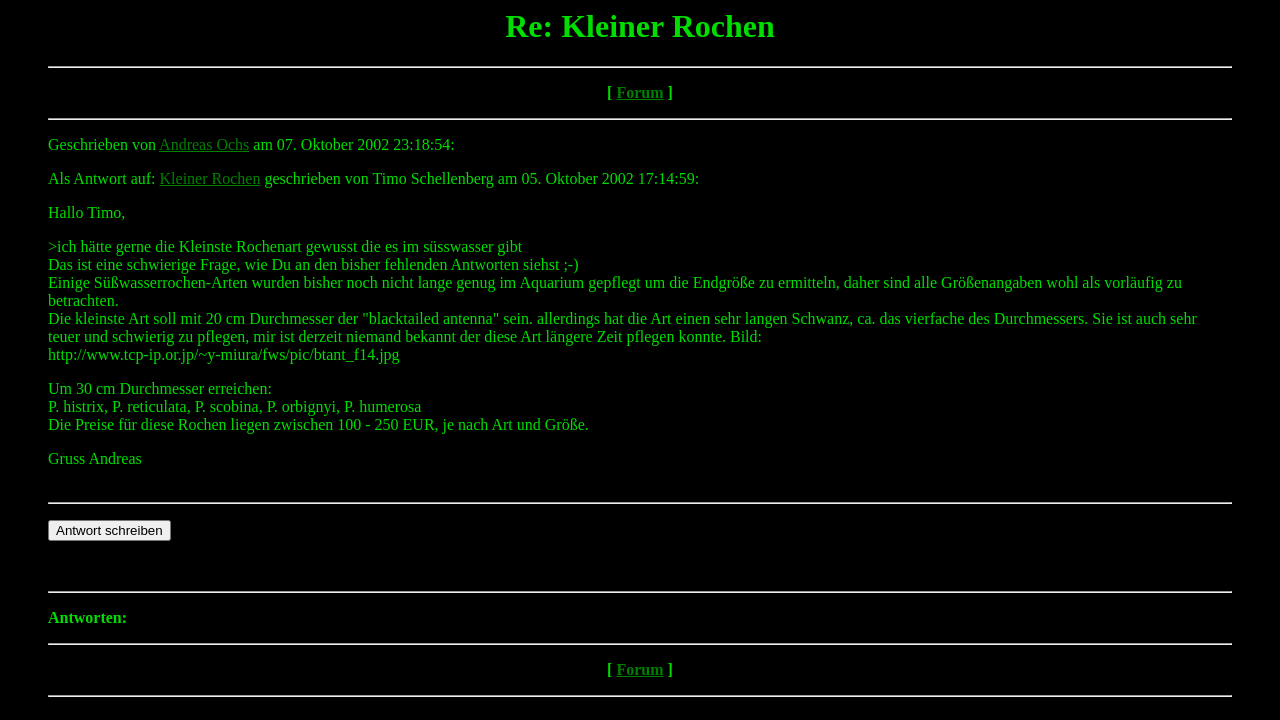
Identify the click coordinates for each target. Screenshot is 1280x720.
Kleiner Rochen (210, 178)
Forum (639, 92)
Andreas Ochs (204, 144)
